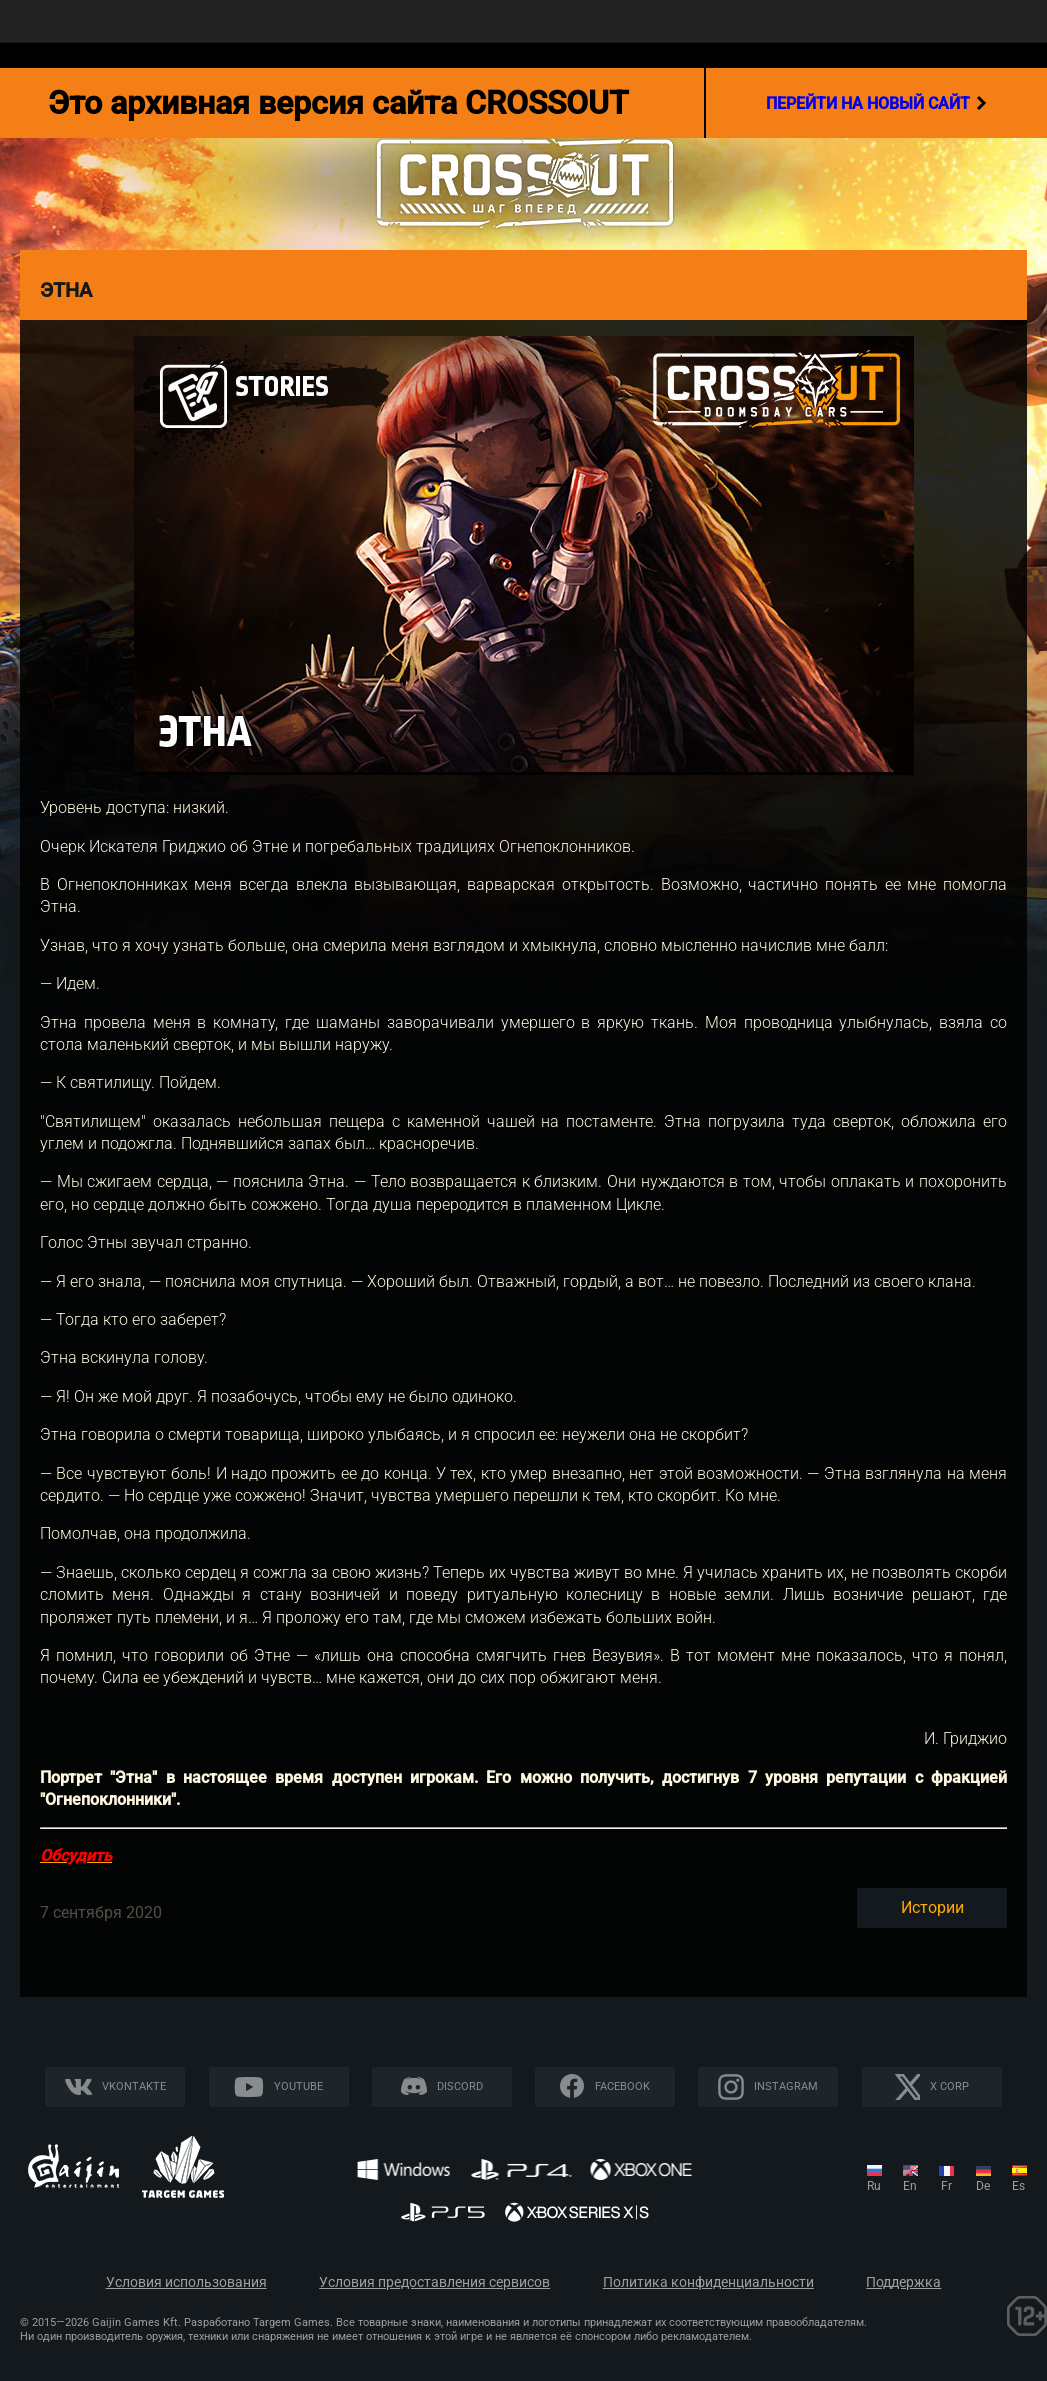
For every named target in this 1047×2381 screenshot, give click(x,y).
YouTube (298, 2086)
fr (946, 2186)
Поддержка (903, 2282)
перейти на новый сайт (876, 103)
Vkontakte (134, 2086)
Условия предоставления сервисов (434, 2282)
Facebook (622, 2086)
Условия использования (186, 2282)
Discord (460, 2086)
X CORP (949, 2086)
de (983, 2186)
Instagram (786, 2086)
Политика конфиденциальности (708, 2282)
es (1018, 2186)
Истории (932, 1907)
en (910, 2186)
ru (874, 2186)
